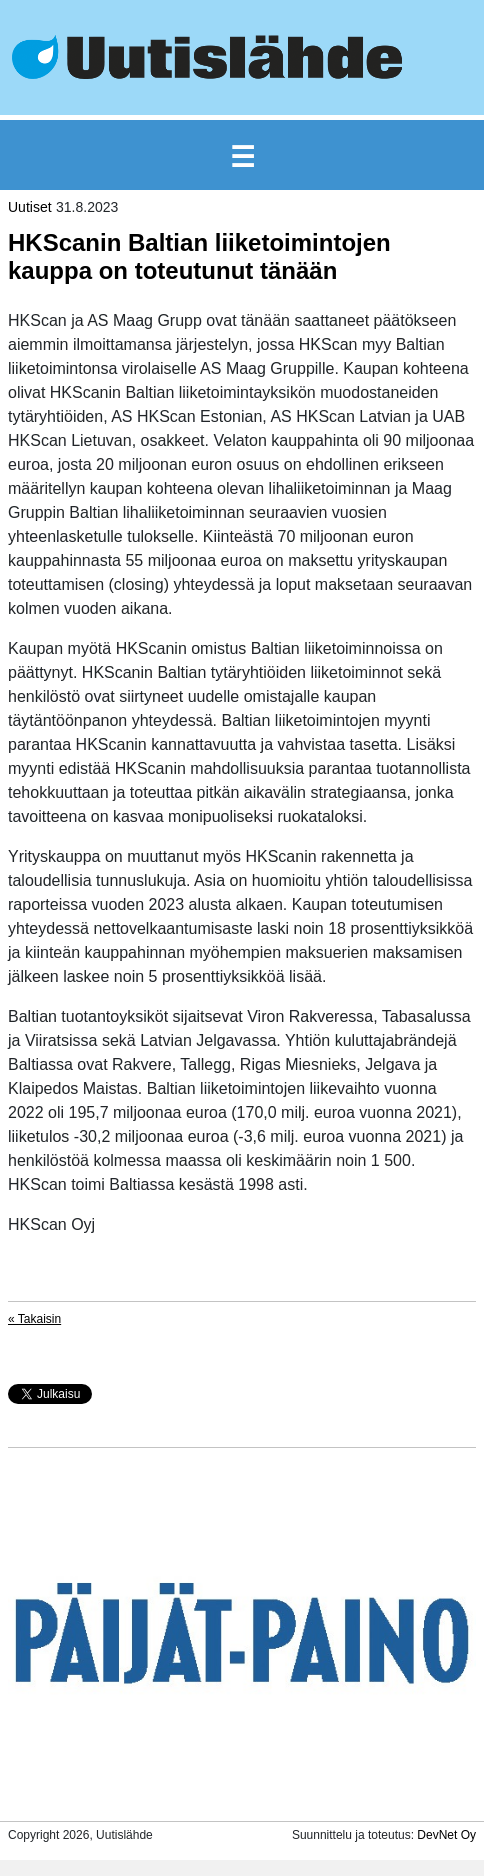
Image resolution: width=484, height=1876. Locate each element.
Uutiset (30, 207)
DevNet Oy (446, 1835)
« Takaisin (34, 1319)
